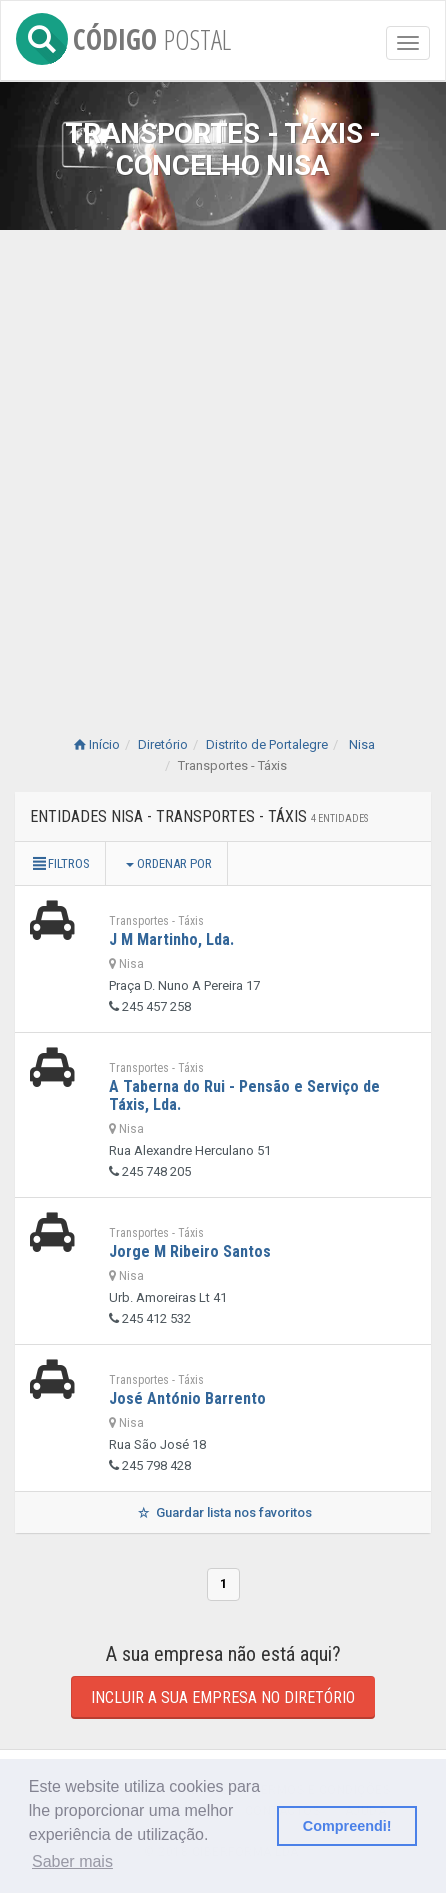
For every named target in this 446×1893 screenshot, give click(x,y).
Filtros (60, 863)
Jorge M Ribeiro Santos (190, 1251)
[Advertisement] (223, 463)
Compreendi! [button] (347, 1826)
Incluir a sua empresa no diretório (223, 1697)
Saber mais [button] (72, 1861)
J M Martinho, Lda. (171, 939)
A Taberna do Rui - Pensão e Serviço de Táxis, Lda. (244, 1095)
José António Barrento (187, 1398)
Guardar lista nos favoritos (222, 1512)
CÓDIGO (123, 35)
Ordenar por (169, 863)
